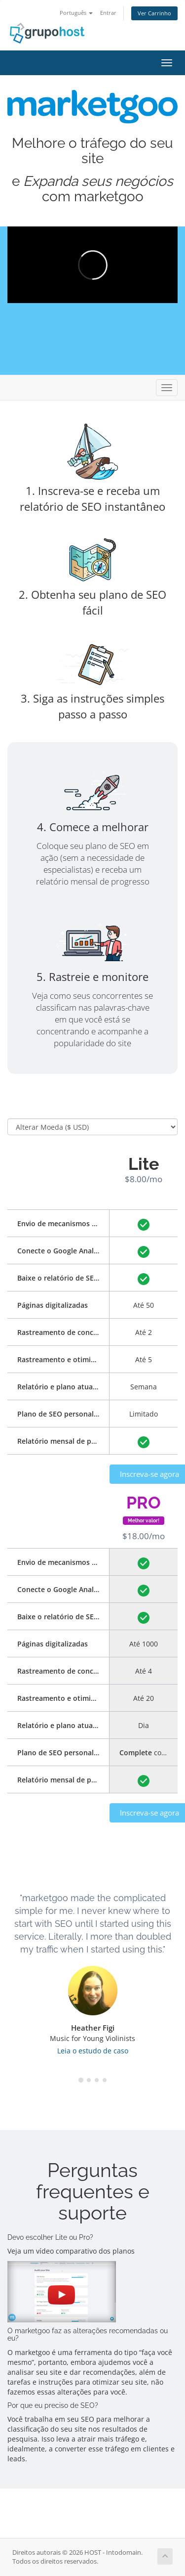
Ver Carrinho (154, 13)
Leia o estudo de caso (92, 2050)
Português (76, 12)
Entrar (108, 12)
